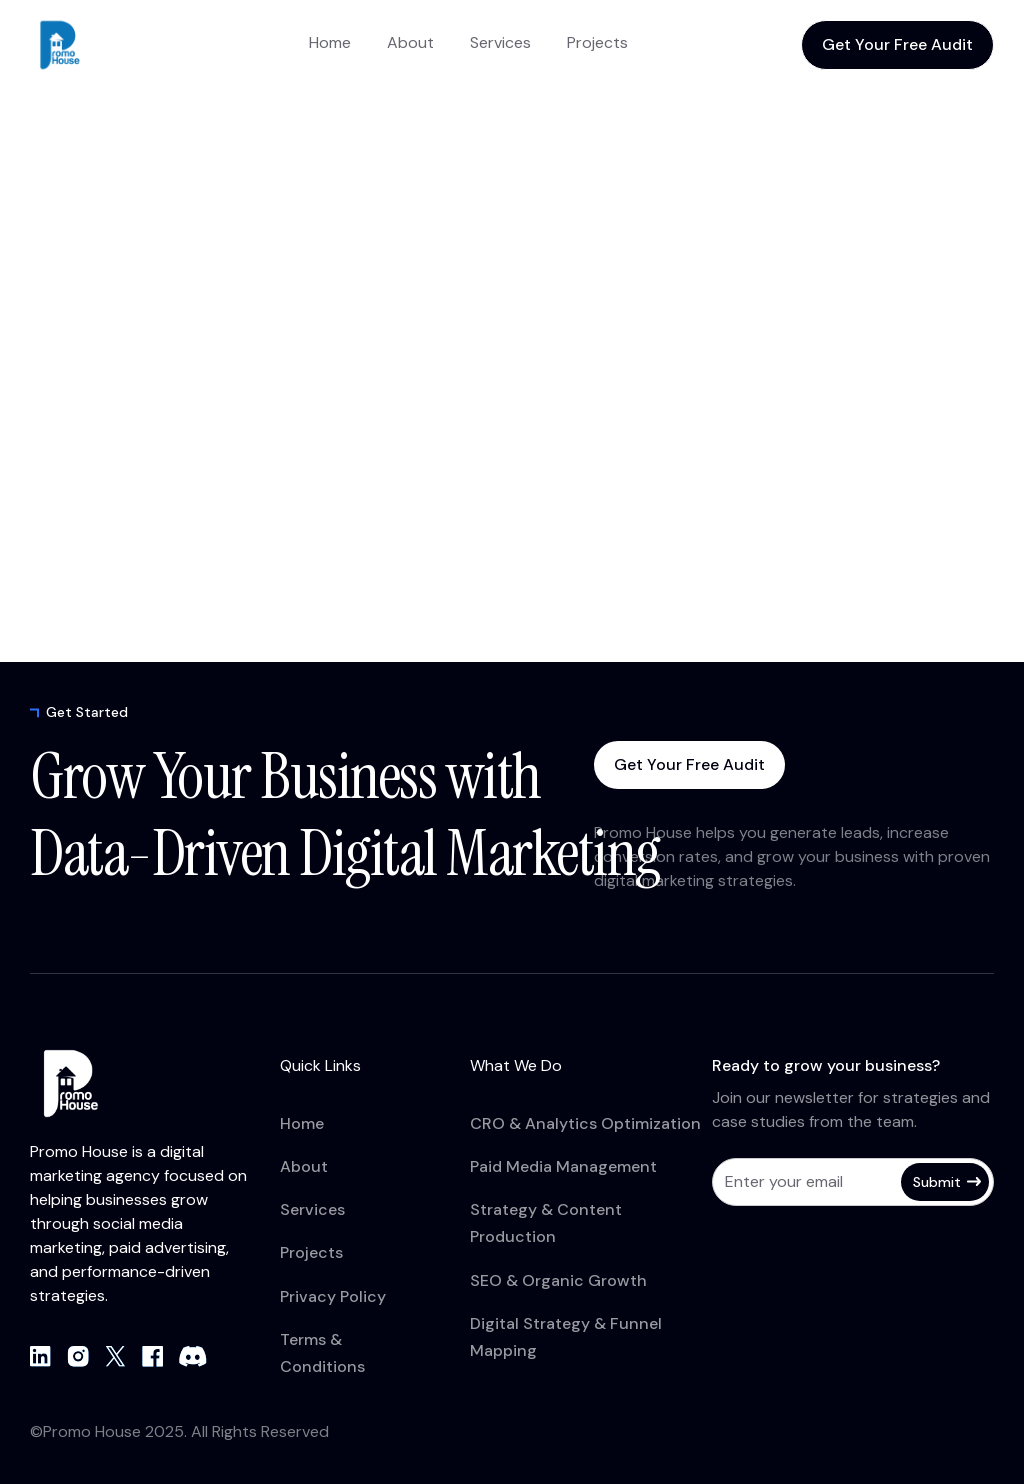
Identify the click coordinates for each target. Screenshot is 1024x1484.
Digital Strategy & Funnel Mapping (566, 1337)
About (410, 42)
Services (500, 42)
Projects (597, 42)
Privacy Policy (333, 1296)
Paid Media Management (563, 1166)
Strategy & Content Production (546, 1223)
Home (330, 42)
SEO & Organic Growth (558, 1280)
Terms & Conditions (322, 1353)
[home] (110, 45)
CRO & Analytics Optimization (585, 1123)
